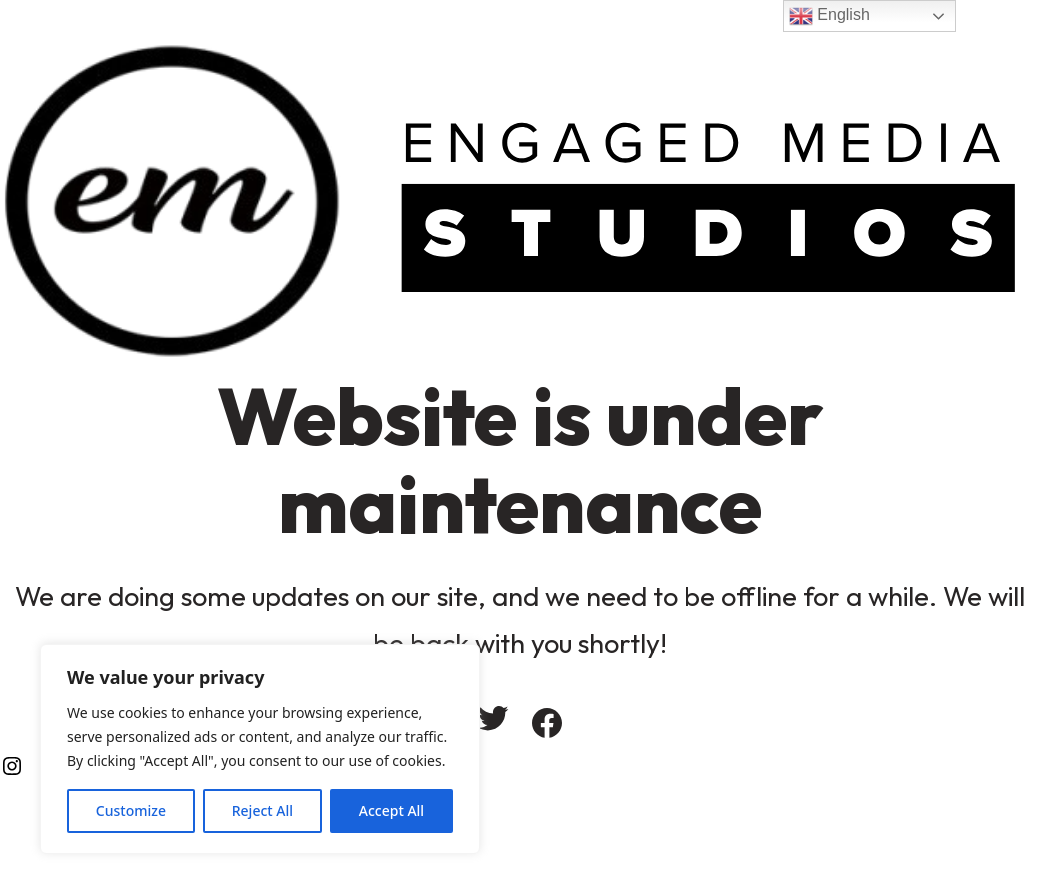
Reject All (262, 810)
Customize (131, 810)
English (829, 16)
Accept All (391, 810)
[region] (260, 749)
